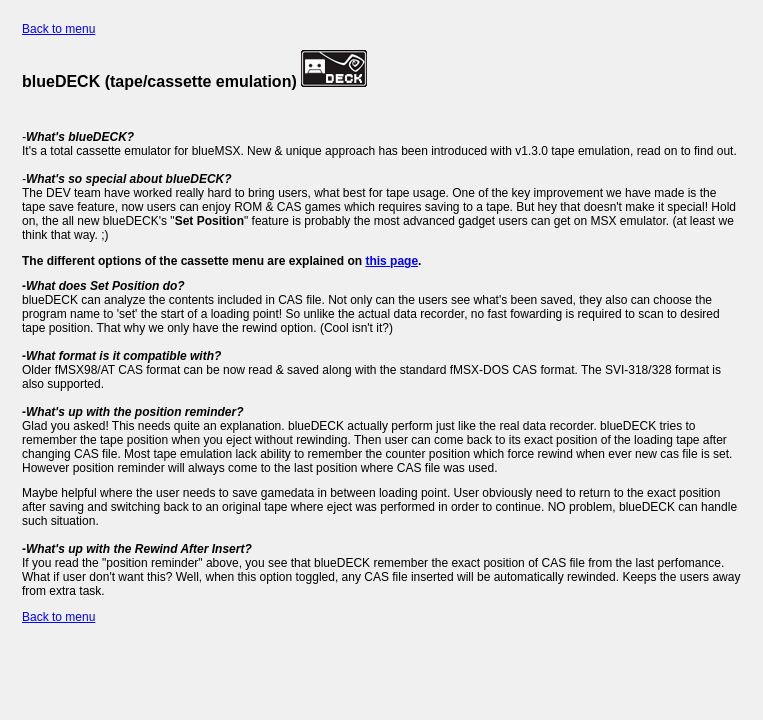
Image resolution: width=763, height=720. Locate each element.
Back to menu (58, 29)
